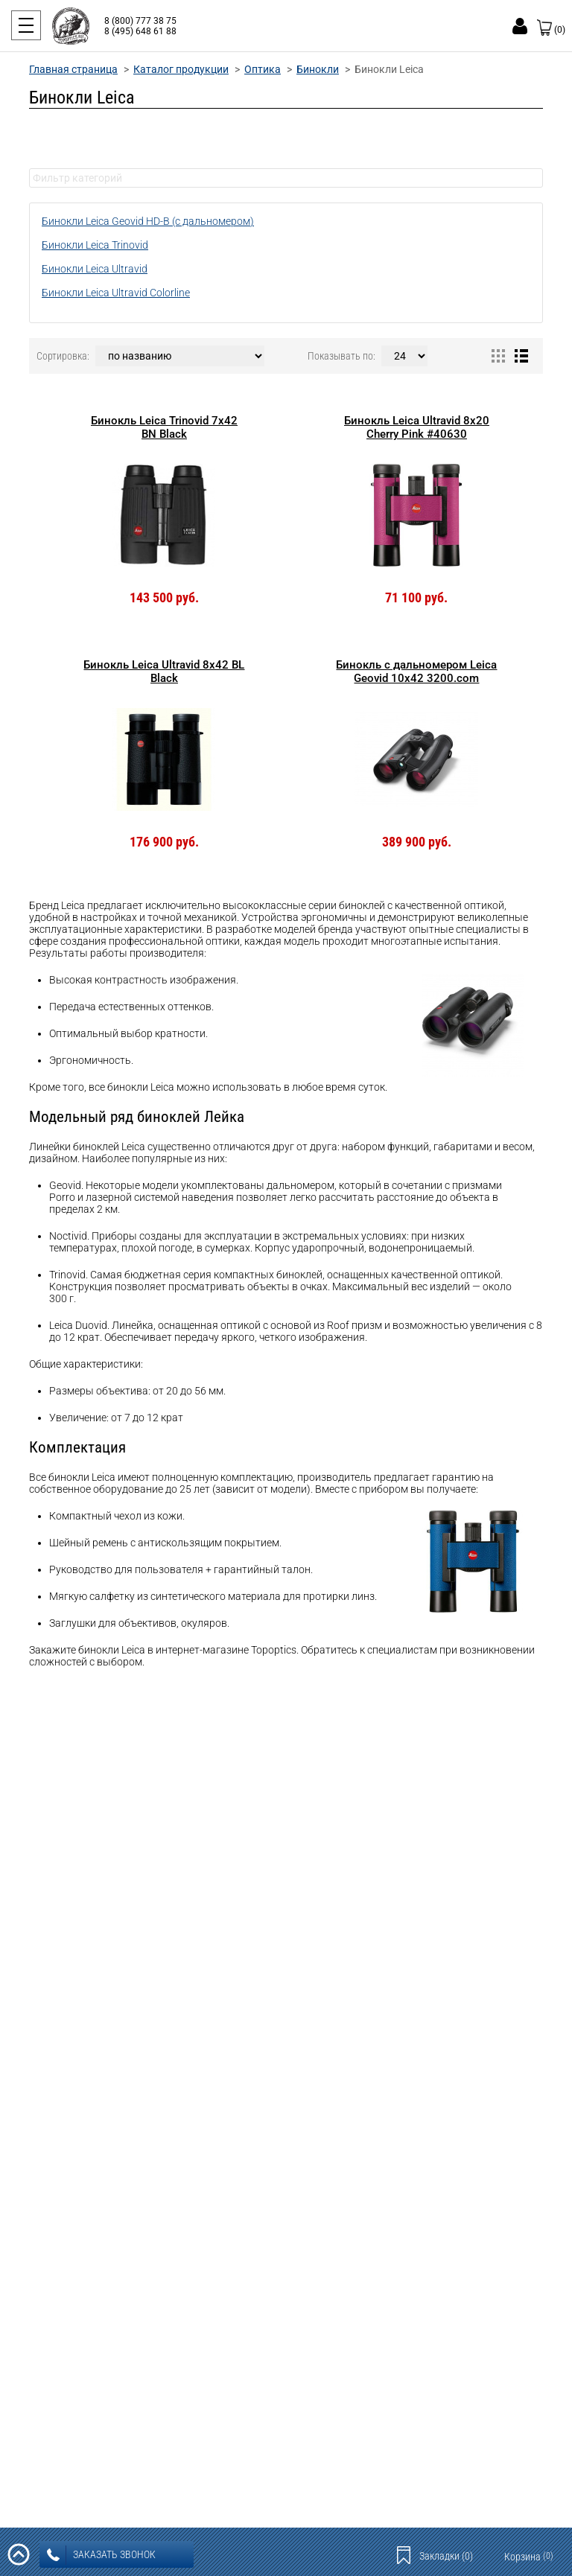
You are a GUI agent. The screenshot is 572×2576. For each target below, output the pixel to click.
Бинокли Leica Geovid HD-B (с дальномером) (148, 221)
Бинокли (317, 69)
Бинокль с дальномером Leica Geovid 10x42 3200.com (416, 671)
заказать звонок (101, 2555)
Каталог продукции (181, 69)
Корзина (528, 2557)
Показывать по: (341, 356)
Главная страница (73, 69)
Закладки (446, 2556)
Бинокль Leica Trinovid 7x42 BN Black (164, 427)
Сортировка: (62, 356)
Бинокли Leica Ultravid (94, 269)
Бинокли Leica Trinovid (95, 245)
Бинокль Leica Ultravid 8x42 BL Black (163, 671)
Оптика (262, 69)
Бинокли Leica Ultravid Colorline (116, 293)
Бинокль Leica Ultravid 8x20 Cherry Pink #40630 (416, 427)
